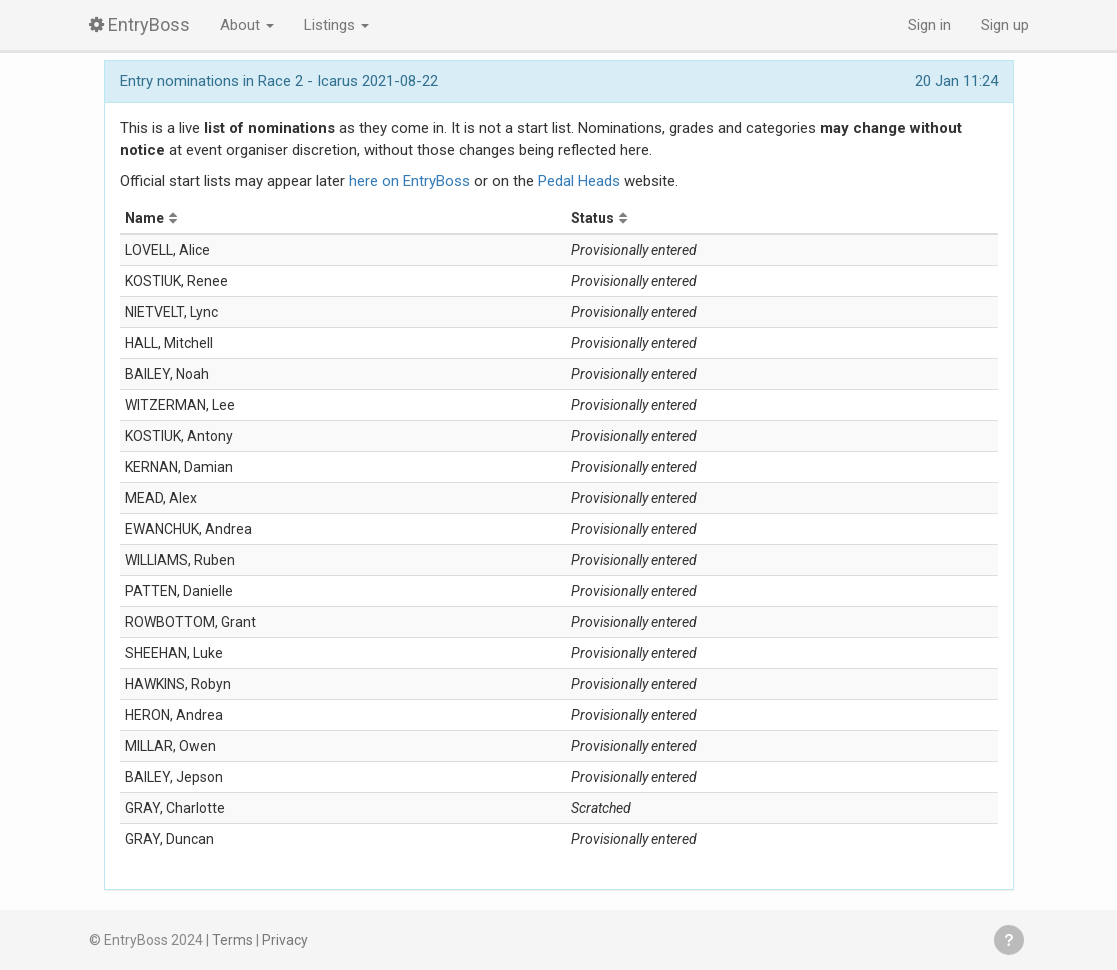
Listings (336, 25)
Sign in (929, 25)
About (247, 25)
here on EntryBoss (409, 181)
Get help (1009, 940)
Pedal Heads (579, 181)
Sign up (1005, 25)
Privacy (285, 940)
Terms (232, 940)
